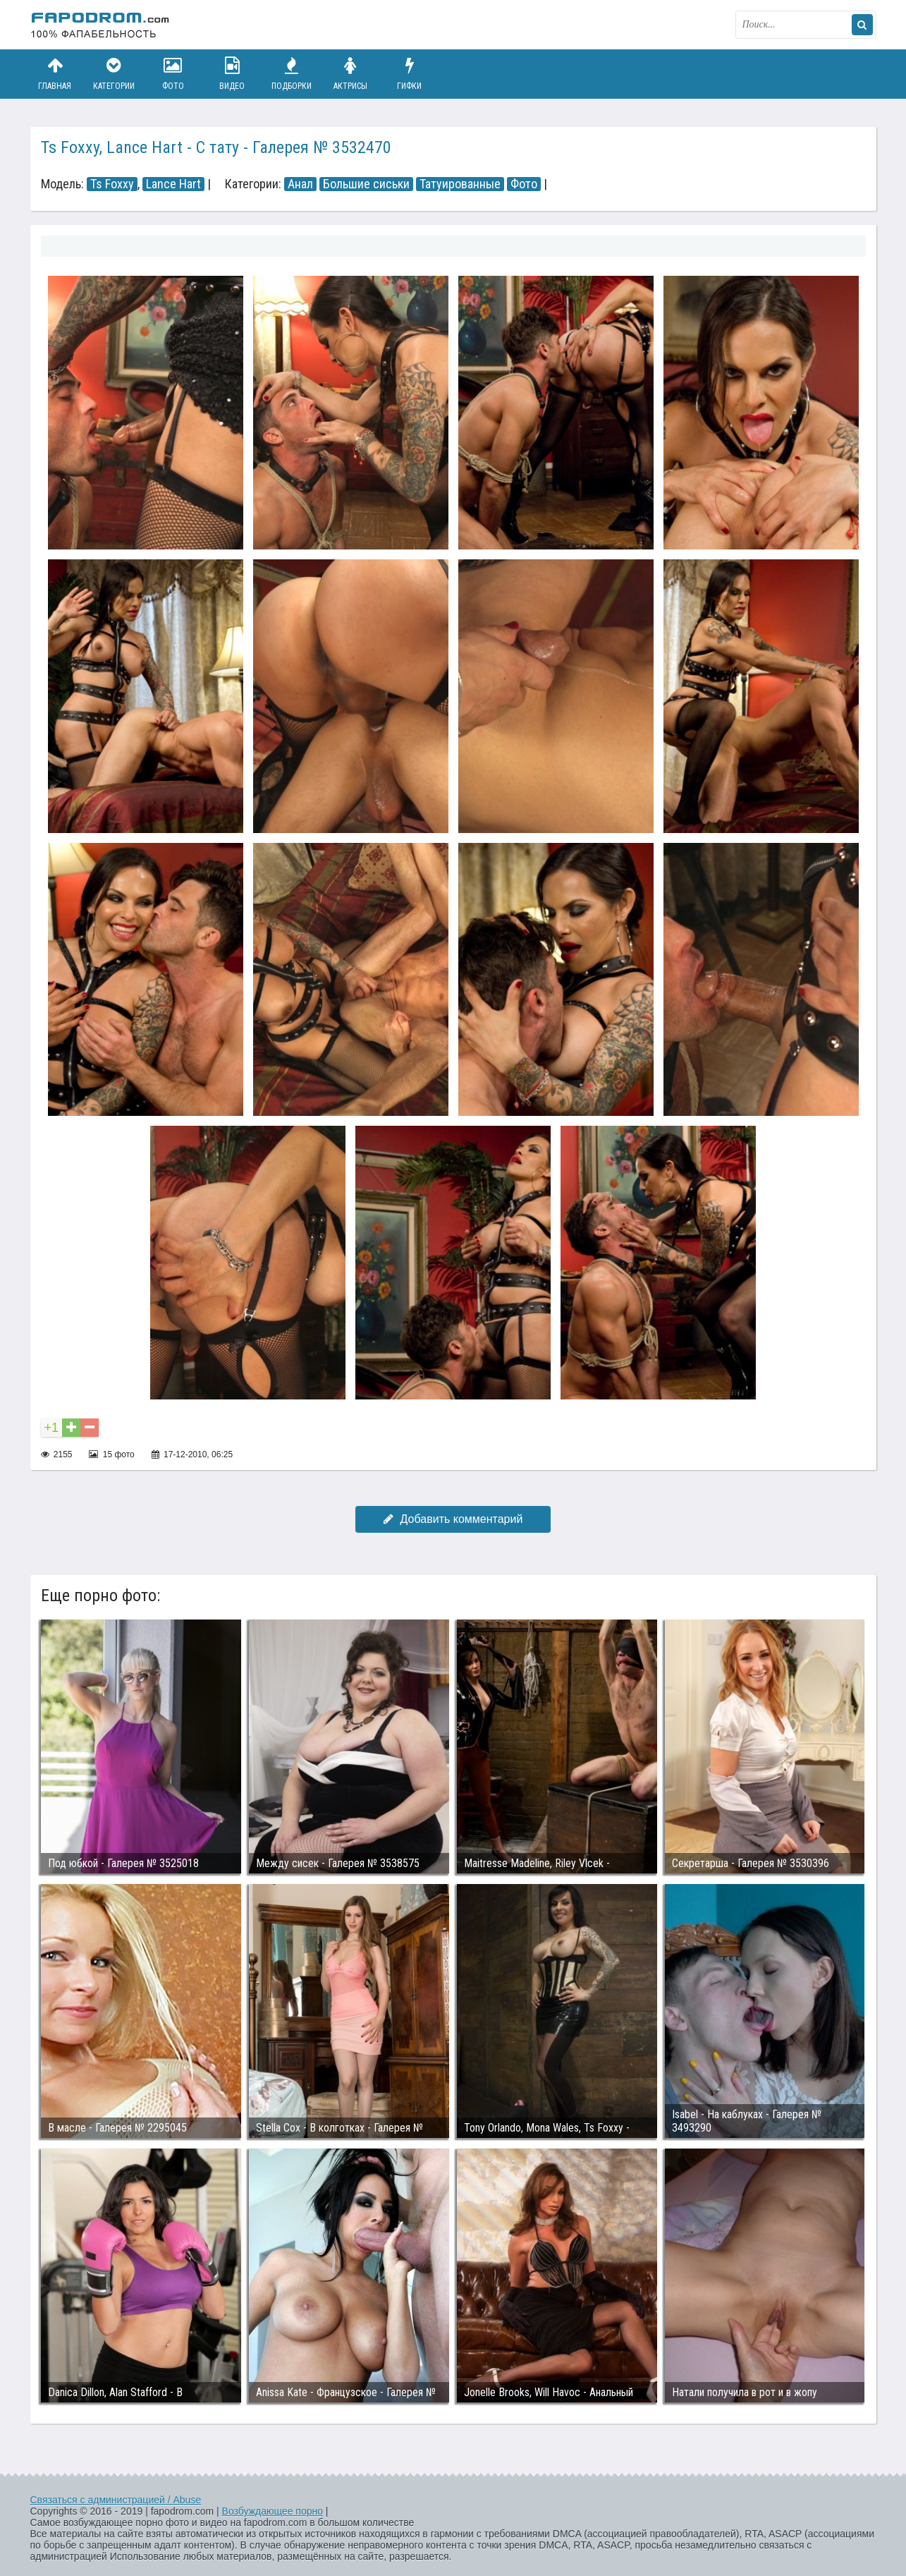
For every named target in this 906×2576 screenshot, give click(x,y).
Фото (172, 73)
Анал (300, 184)
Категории (113, 73)
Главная (55, 73)
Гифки (409, 73)
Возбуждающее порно (272, 2511)
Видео (232, 73)
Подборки (291, 73)
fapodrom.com (100, 24)
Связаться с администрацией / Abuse (116, 2499)
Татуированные (460, 184)
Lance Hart (173, 184)
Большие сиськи (366, 184)
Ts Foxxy (112, 184)
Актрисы (350, 73)
